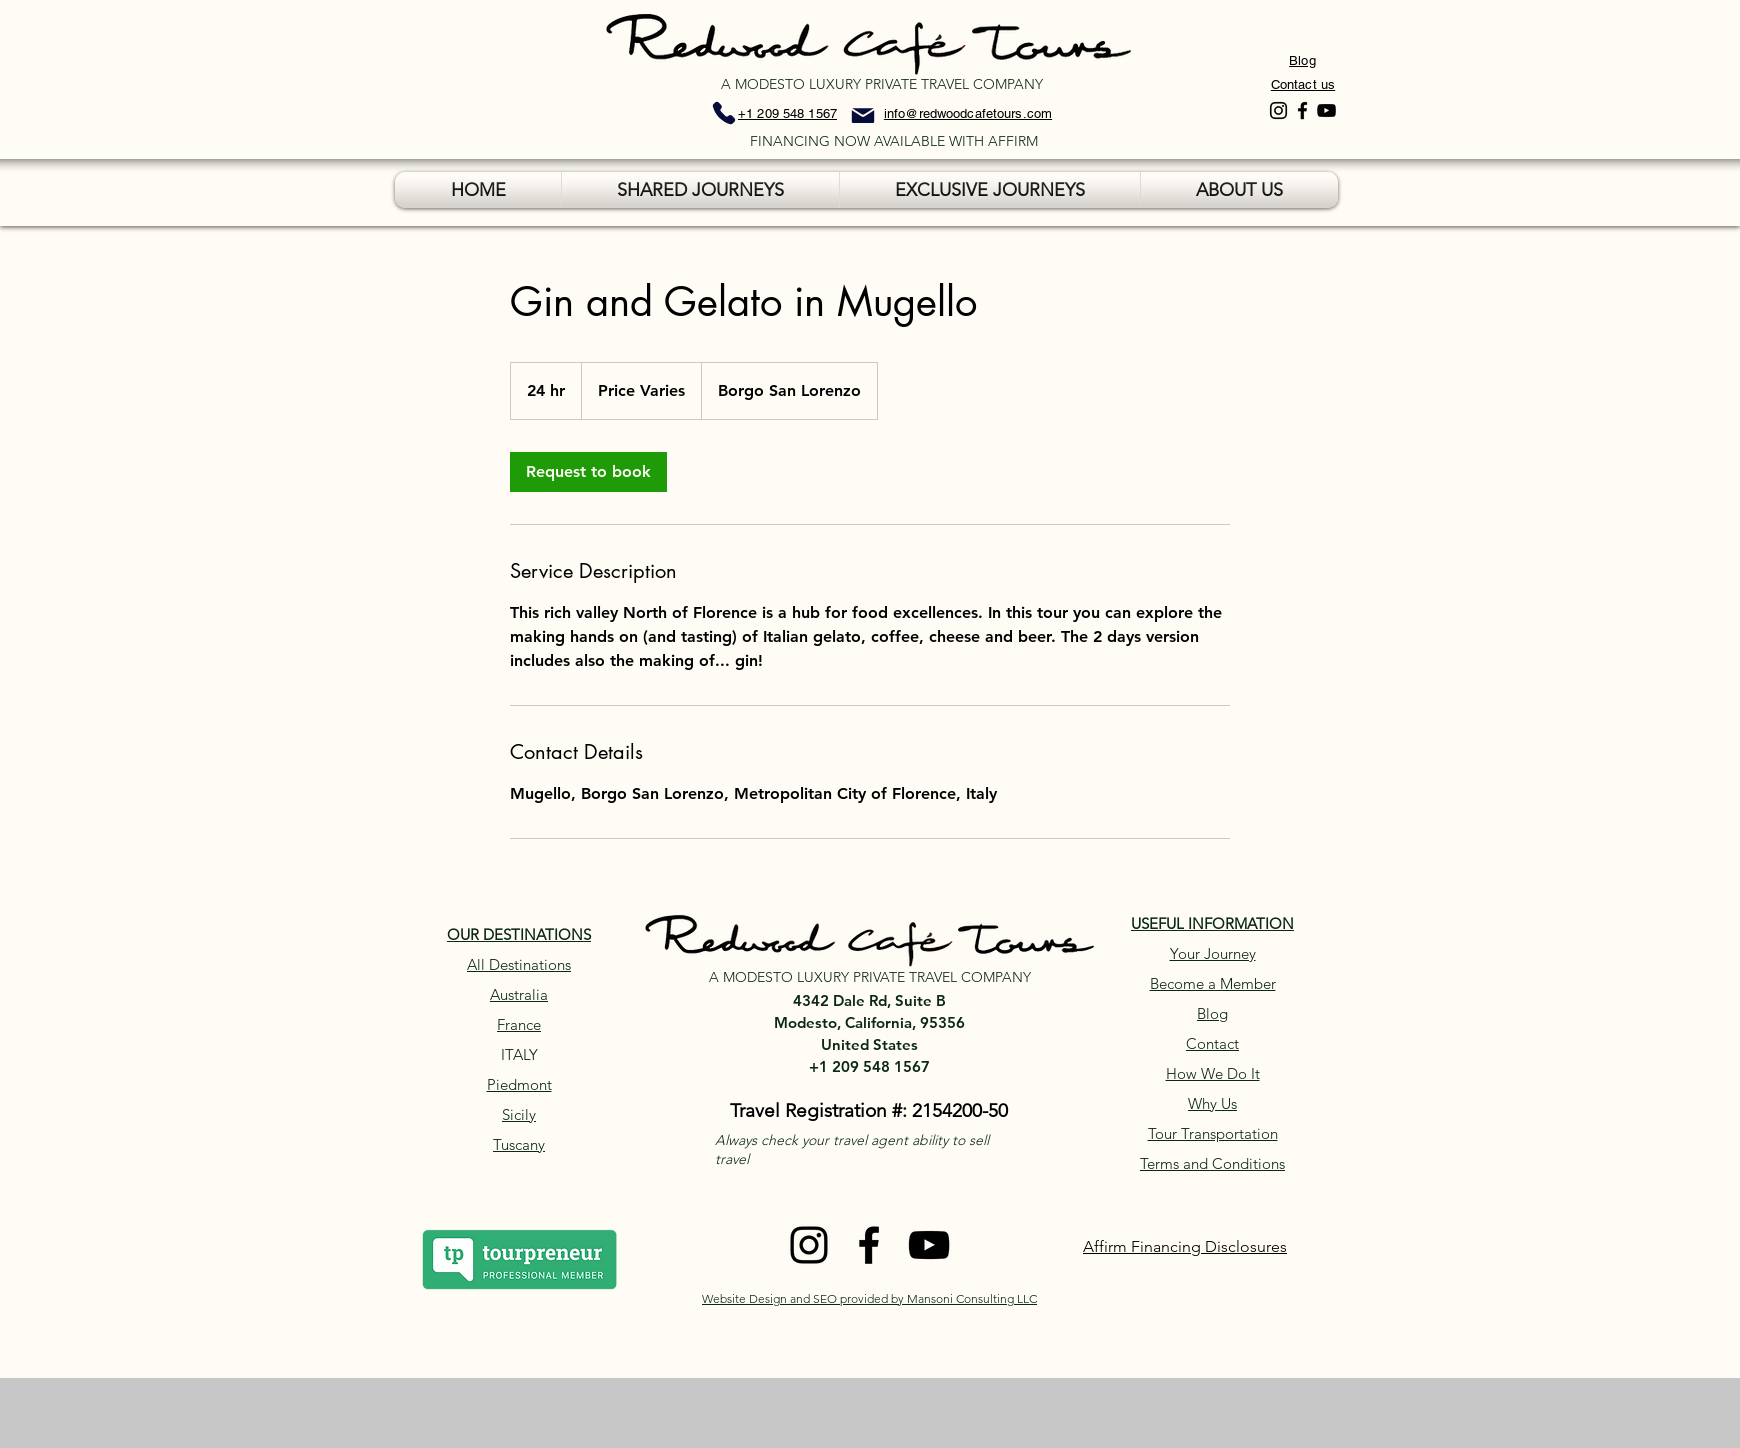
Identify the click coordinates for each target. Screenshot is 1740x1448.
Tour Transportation (1213, 1133)
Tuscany (519, 1144)
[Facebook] (1302, 110)
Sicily (519, 1114)
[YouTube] (1326, 110)
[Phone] (724, 113)
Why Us (1212, 1103)
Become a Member (1213, 983)
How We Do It (1213, 1073)
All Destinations (519, 964)
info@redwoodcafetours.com (968, 113)
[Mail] (863, 115)
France (519, 1024)
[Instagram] (1278, 110)
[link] (588, 472)
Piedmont (519, 1084)
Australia (519, 994)
